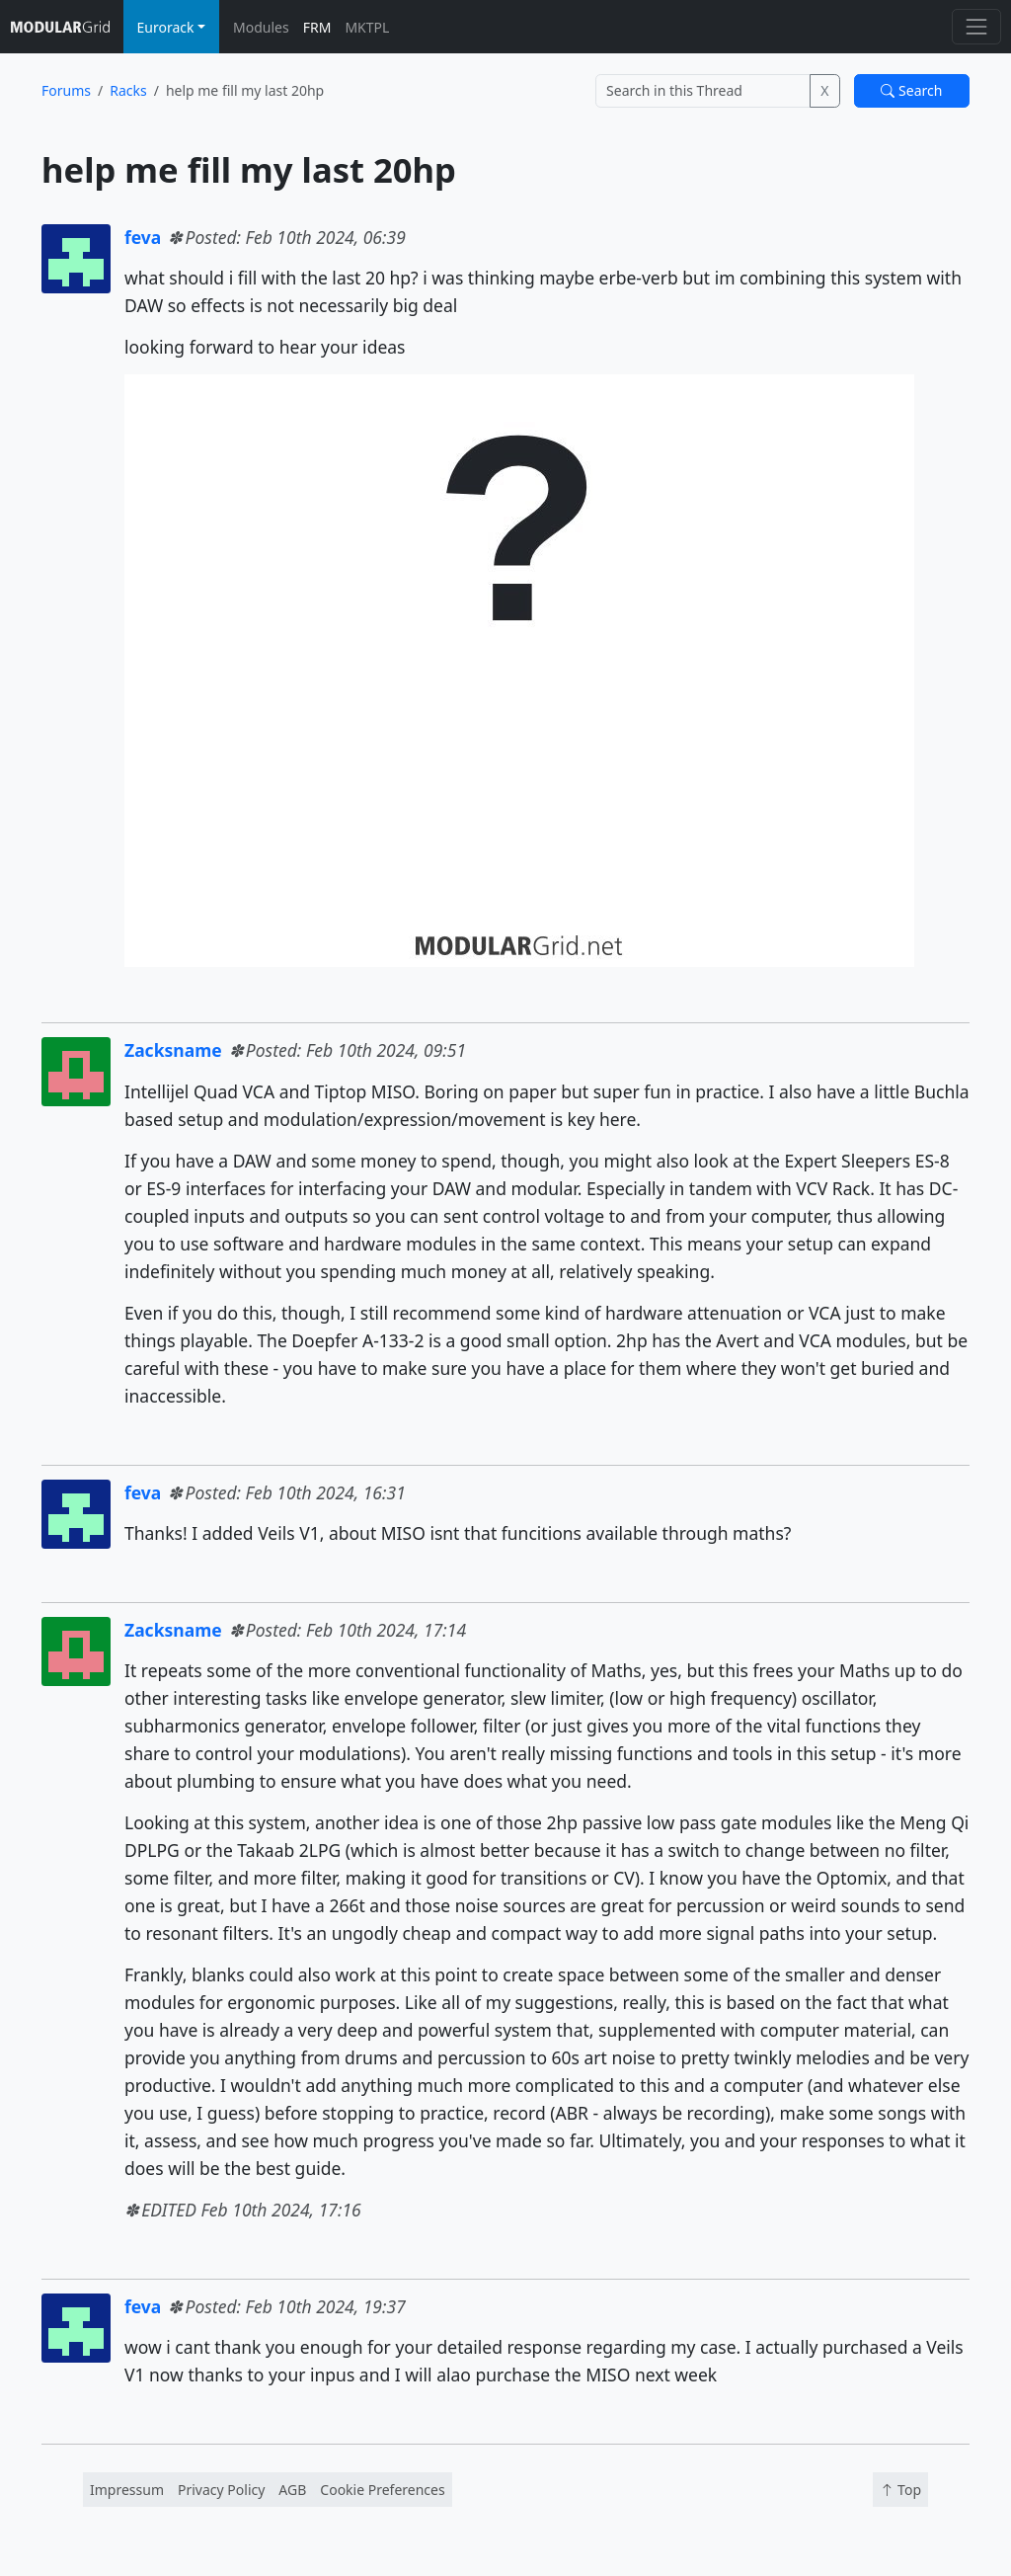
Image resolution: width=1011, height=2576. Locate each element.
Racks (128, 90)
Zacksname (173, 1050)
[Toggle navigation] (976, 26)
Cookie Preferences (382, 2489)
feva (142, 237)
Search (911, 90)
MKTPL (367, 27)
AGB (292, 2489)
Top (900, 2489)
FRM (317, 27)
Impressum (127, 2489)
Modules (261, 27)
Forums (66, 90)
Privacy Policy (221, 2489)
